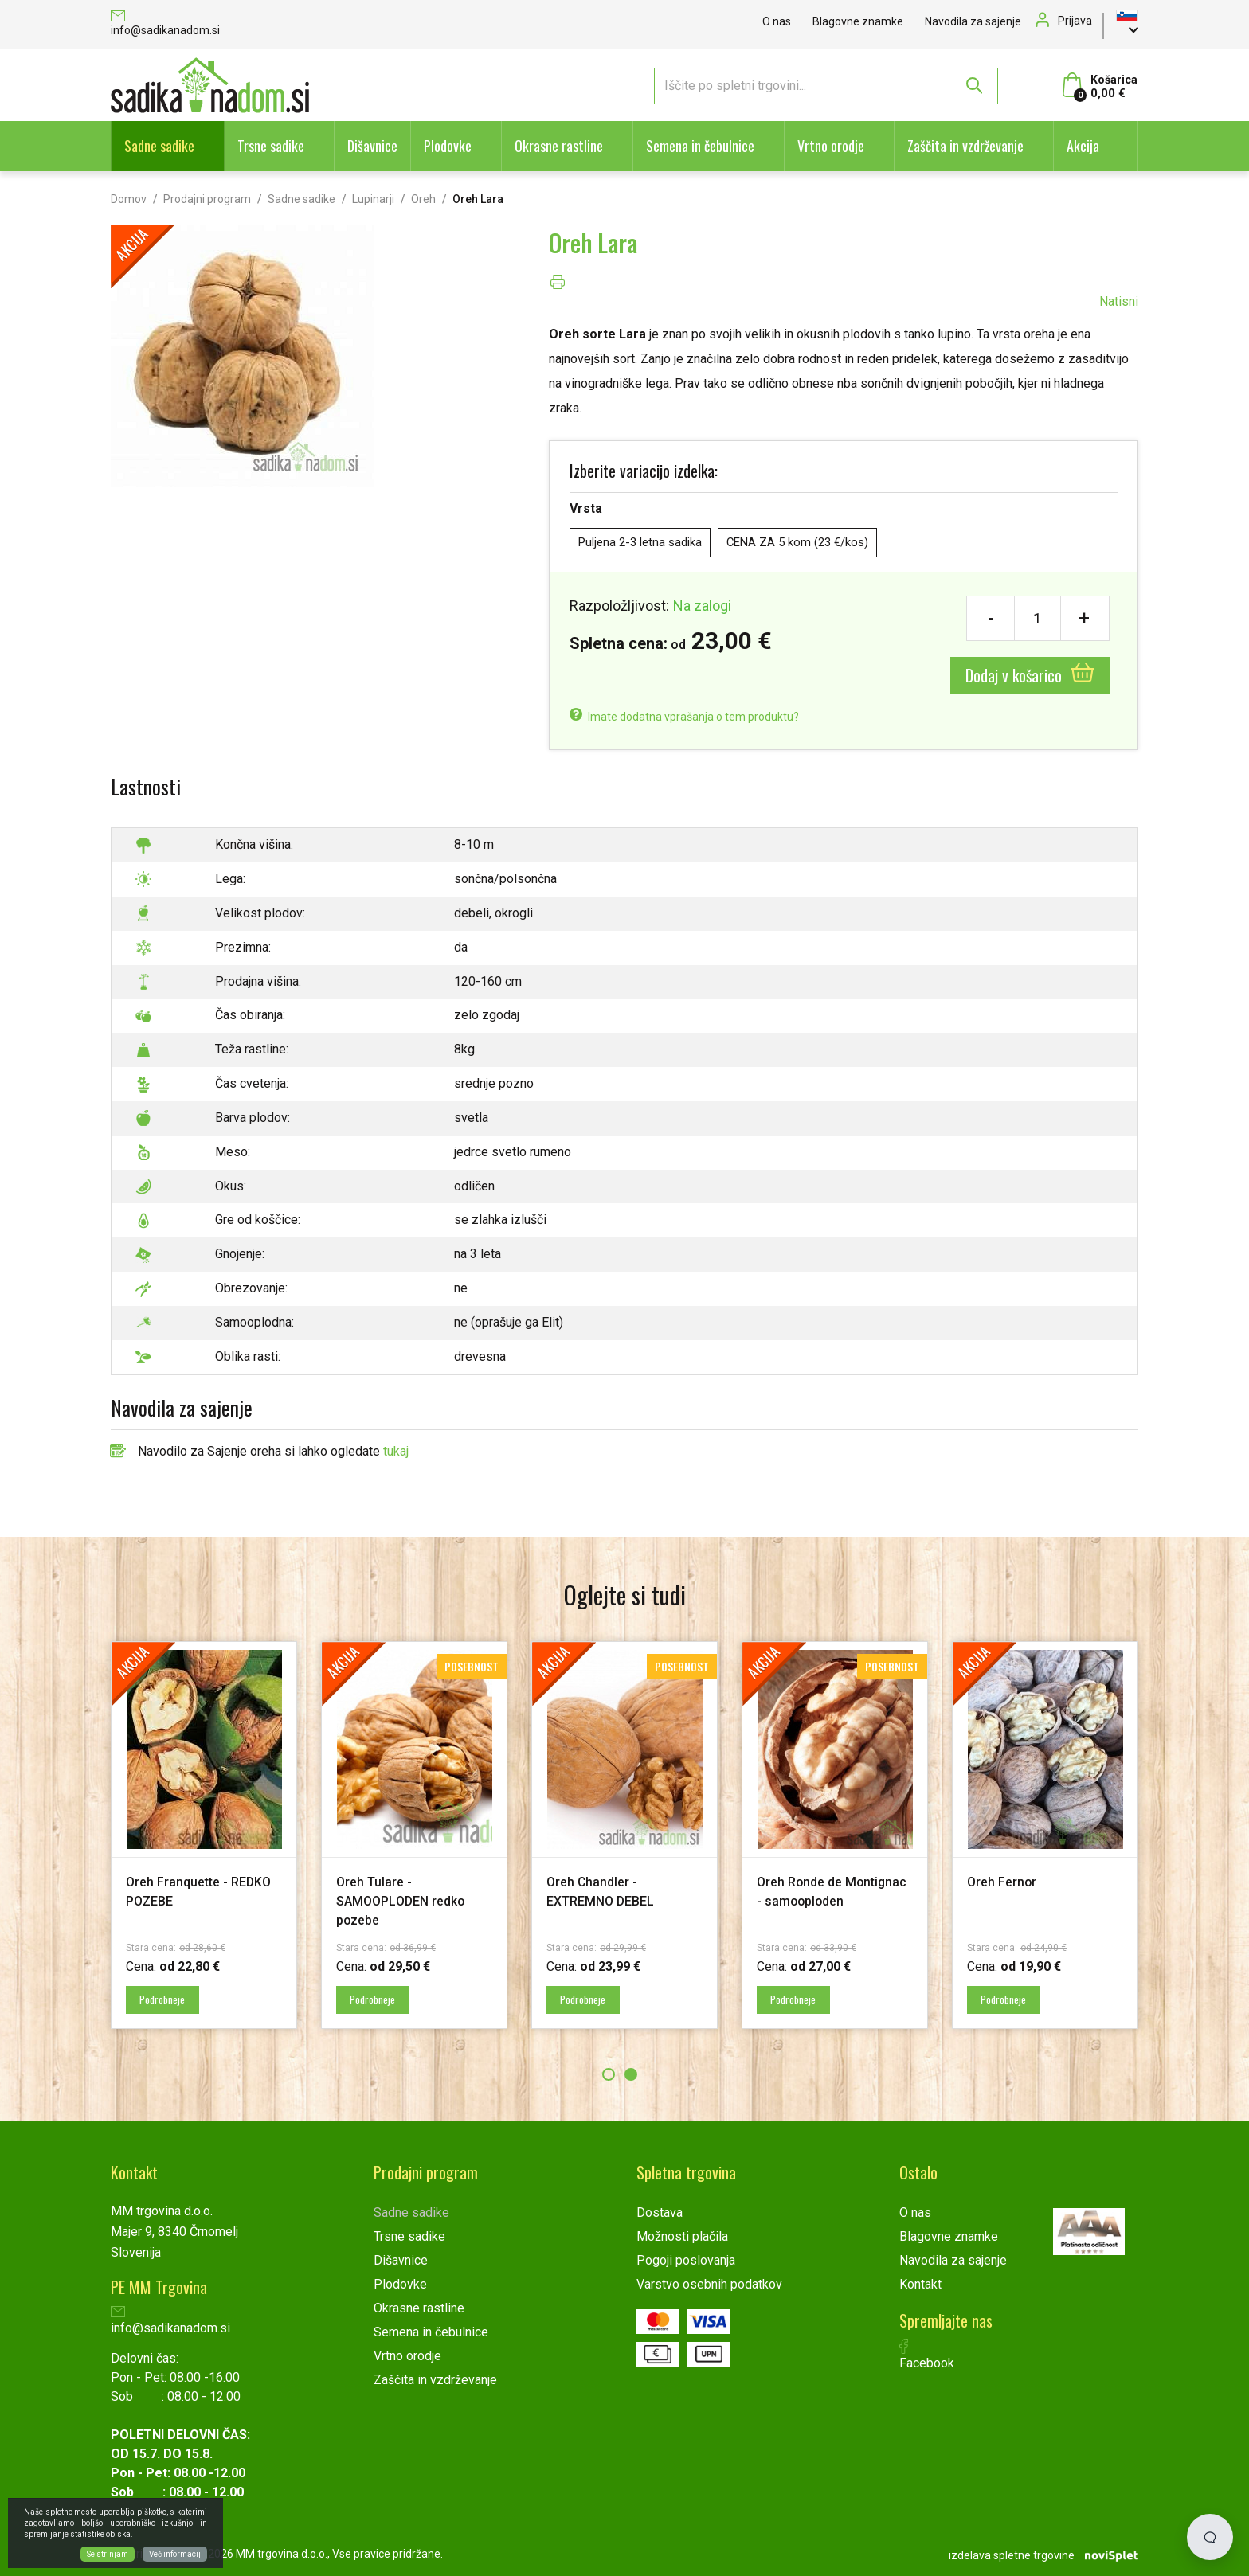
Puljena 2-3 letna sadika (644, 542)
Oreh (423, 199)
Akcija (1083, 145)
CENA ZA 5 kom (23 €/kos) (811, 542)
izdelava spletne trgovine (1012, 2553)
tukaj (396, 1451)
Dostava (659, 2211)
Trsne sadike (270, 145)
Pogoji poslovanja (685, 2259)
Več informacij (175, 2554)
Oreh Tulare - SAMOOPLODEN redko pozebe (408, 1900)
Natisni (1118, 301)
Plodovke (448, 145)
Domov (129, 199)
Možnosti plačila (682, 2235)
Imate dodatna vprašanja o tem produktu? (684, 716)
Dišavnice (372, 145)
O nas (776, 21)
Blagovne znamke (857, 21)
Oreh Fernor (1006, 1881)
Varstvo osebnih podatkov (709, 2283)
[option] (204, 1834)
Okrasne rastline (559, 145)
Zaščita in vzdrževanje (965, 145)
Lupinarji (373, 199)
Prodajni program (207, 199)
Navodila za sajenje (973, 21)
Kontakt (920, 2283)
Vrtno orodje (830, 145)
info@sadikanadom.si (165, 24)
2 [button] (630, 2073)
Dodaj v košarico (1029, 675)
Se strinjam (107, 2554)
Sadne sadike (159, 145)
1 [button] (608, 2073)
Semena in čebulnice (700, 145)
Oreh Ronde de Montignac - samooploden (804, 1900)
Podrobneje (169, 1999)
